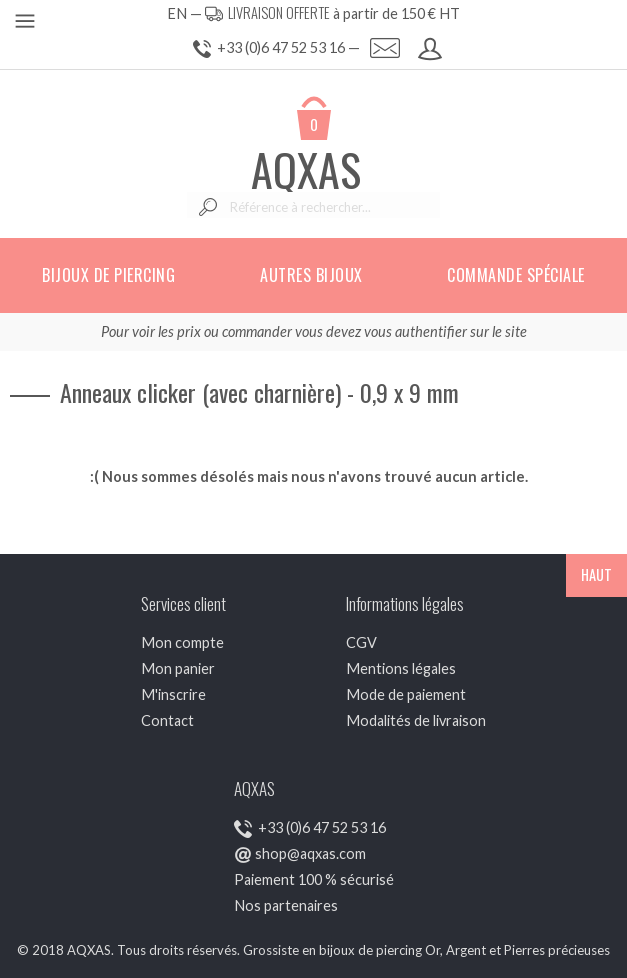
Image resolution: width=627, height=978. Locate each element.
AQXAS (306, 169)
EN (177, 13)
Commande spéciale (516, 275)
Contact (167, 720)
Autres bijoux (311, 275)
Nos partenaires (286, 905)
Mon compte (182, 642)
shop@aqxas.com (310, 853)
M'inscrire (173, 694)
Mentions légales (401, 668)
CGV (361, 642)
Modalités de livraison (416, 720)
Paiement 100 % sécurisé (314, 879)
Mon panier (178, 668)
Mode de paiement (406, 694)
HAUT (596, 574)
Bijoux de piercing (108, 275)
